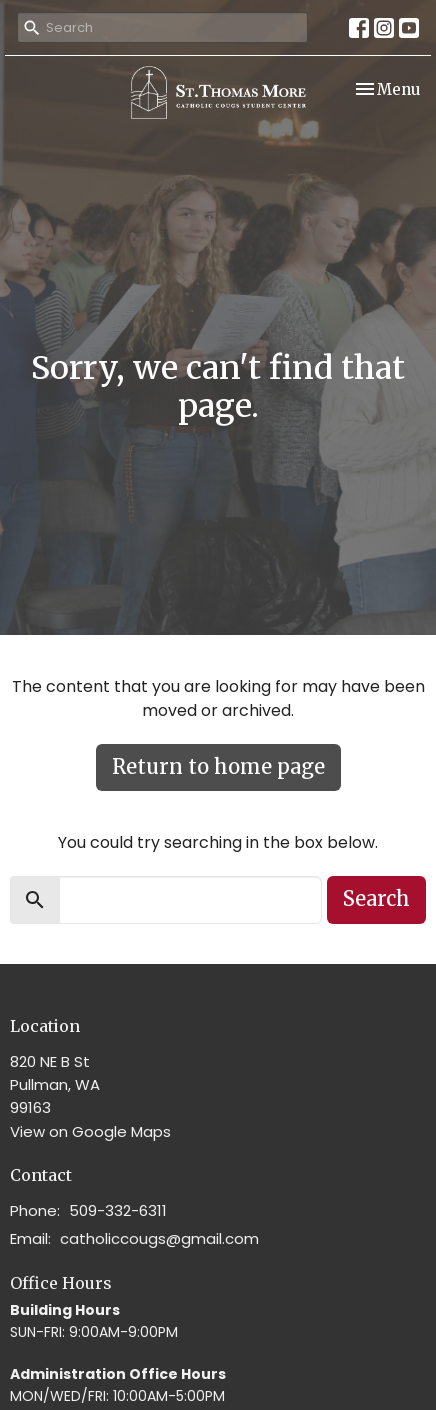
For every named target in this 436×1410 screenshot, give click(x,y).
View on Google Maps (90, 1131)
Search (376, 898)
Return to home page (218, 766)
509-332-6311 (118, 1210)
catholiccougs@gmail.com (159, 1238)
